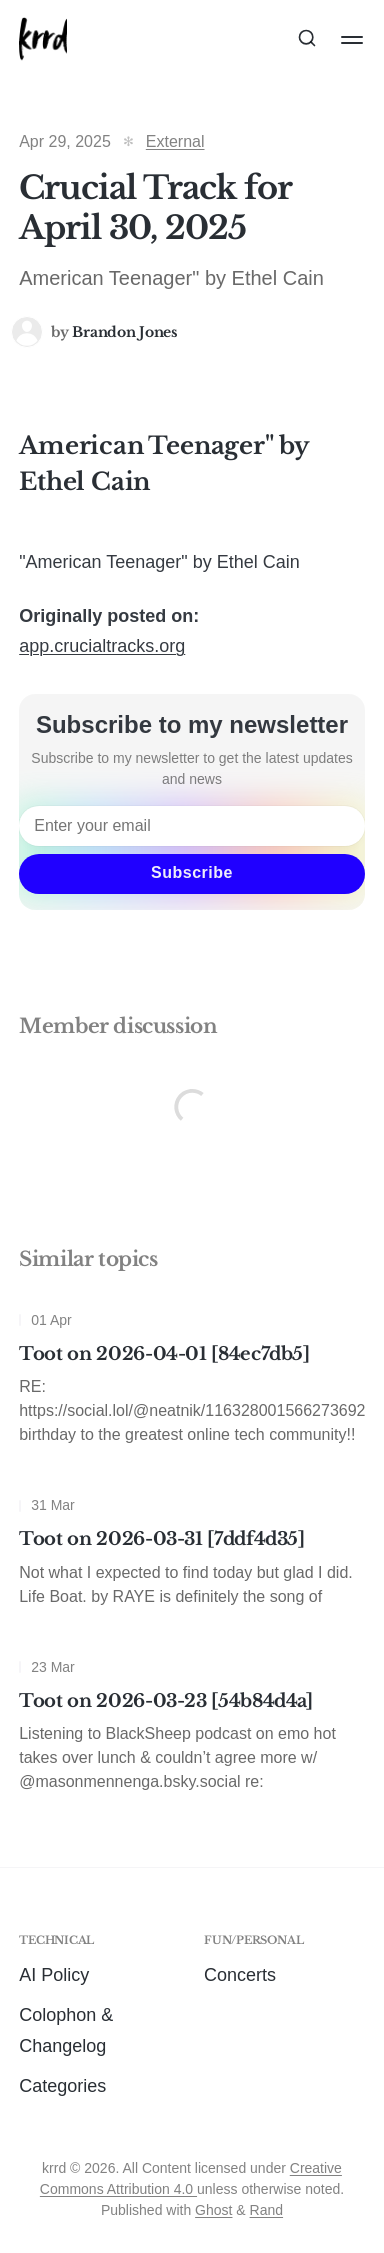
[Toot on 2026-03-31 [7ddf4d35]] (192, 1556)
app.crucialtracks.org (102, 646)
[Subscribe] (192, 874)
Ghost (213, 2210)
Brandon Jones (124, 332)
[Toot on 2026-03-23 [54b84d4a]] (192, 1730)
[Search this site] (307, 40)
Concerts (240, 1975)
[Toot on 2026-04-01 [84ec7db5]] (192, 1383)
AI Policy (54, 1975)
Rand (266, 2210)
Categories (62, 2086)
